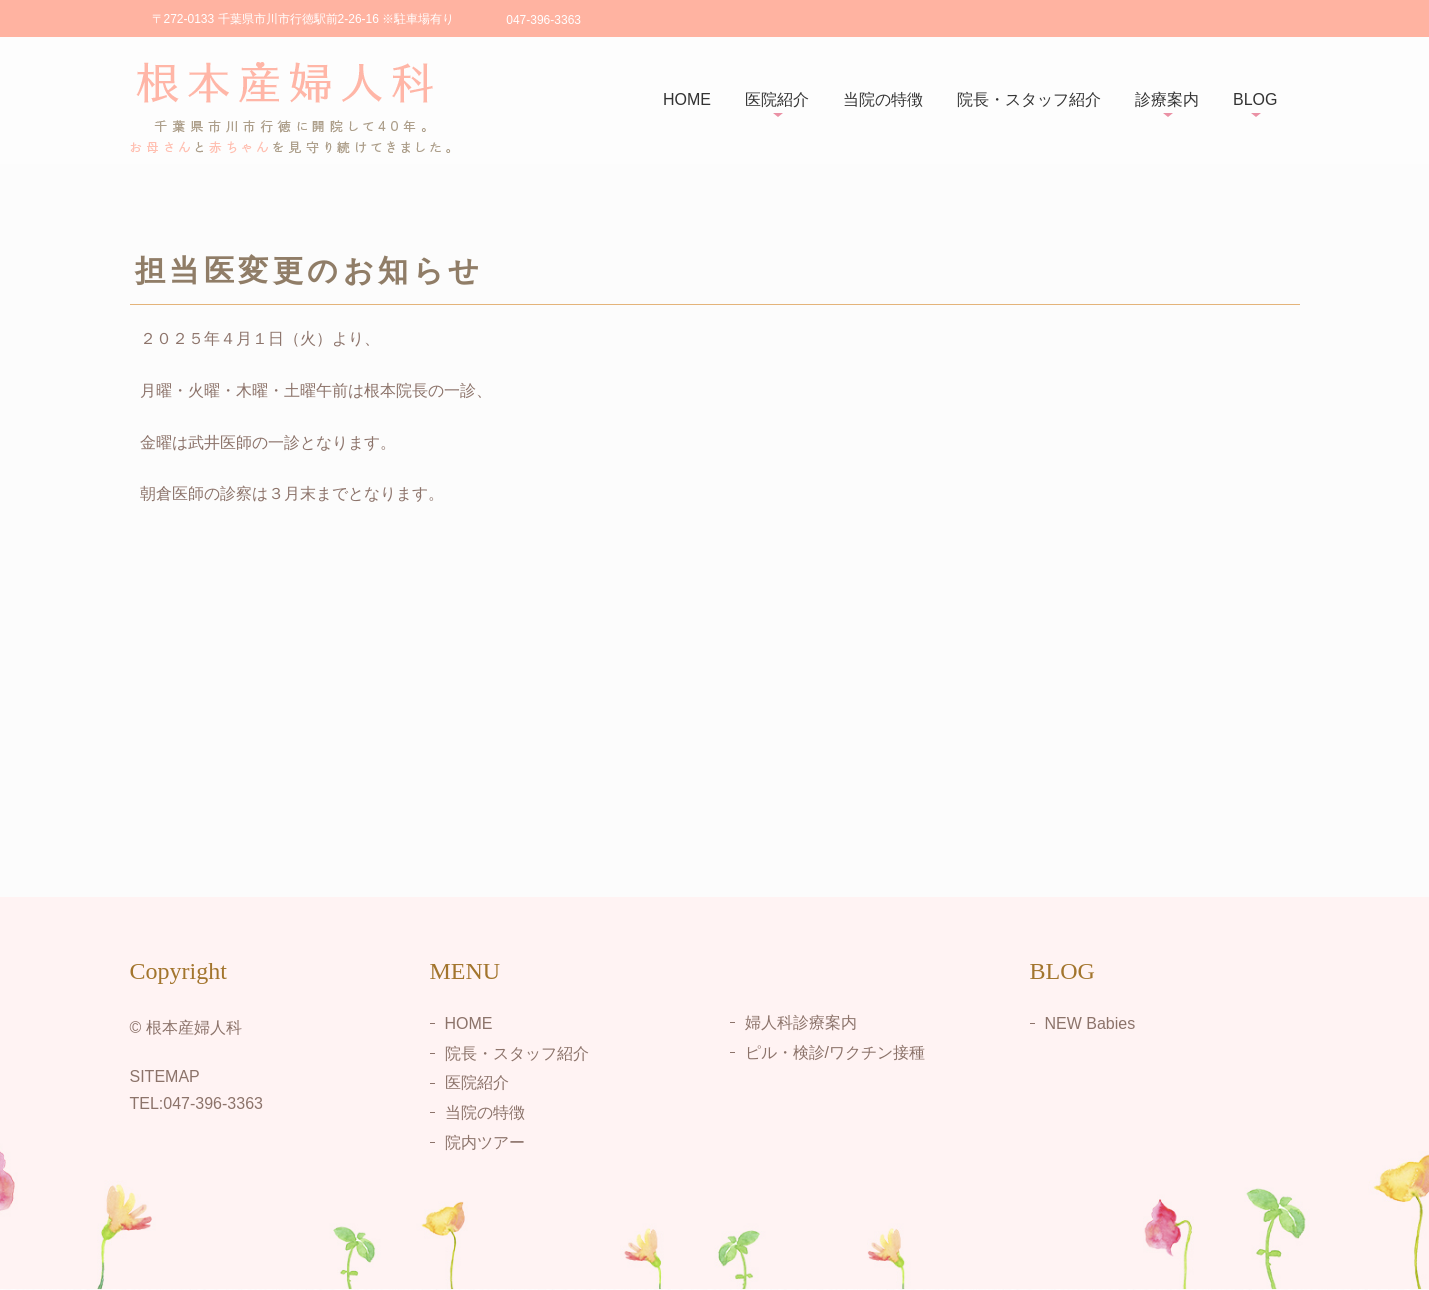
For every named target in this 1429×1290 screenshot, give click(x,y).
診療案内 (1167, 99)
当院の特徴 (883, 99)
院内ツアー (485, 1142)
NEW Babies (1090, 1023)
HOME (687, 99)
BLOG (1255, 99)
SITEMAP (165, 1076)
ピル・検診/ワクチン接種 (835, 1052)
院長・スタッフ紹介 (1029, 99)
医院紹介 (777, 99)
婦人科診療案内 (801, 1022)
